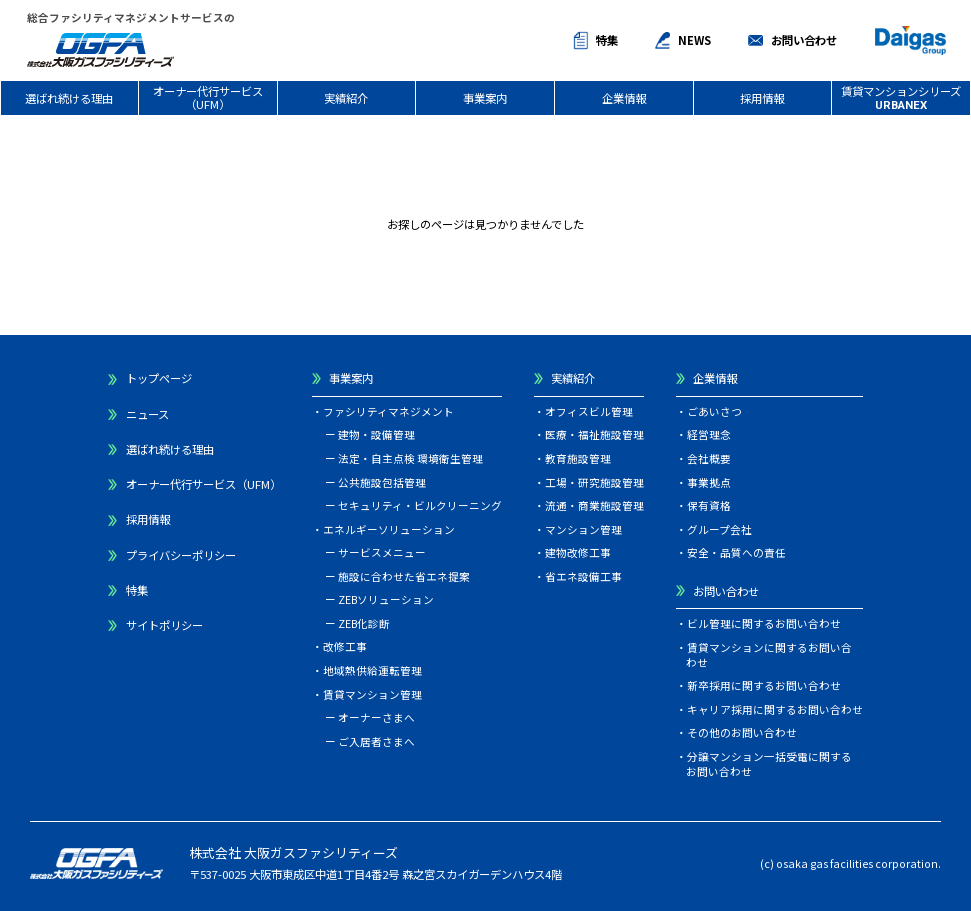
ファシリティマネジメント (388, 411)
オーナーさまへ (376, 717)
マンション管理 (583, 529)
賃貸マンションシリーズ (901, 98)
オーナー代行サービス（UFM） (208, 97)
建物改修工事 (578, 552)
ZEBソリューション (386, 599)
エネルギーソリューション (389, 529)
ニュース (147, 414)
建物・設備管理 (376, 434)
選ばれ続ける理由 (69, 98)
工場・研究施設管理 (594, 482)
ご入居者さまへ (376, 741)
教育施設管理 (578, 458)
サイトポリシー (164, 625)
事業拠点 (709, 482)
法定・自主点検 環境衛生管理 (410, 458)
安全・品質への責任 (736, 552)
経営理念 (709, 434)
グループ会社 (719, 529)
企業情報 (624, 98)
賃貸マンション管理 (372, 694)
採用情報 (762, 98)
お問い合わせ (804, 40)
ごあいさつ (714, 411)
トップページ (159, 378)
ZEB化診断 (364, 623)
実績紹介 (346, 98)
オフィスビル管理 (589, 411)
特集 (607, 40)
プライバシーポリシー (181, 555)
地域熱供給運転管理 (372, 670)
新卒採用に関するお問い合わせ (764, 685)
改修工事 (345, 646)
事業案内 (485, 98)
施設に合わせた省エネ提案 (404, 576)
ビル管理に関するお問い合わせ (764, 623)
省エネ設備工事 (583, 576)
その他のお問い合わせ (742, 732)
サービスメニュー (382, 552)
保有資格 (709, 505)
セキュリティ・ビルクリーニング (420, 505)
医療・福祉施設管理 (594, 434)
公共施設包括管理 (382, 482)
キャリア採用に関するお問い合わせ (775, 709)
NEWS (694, 40)
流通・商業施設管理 (594, 505)
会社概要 (709, 458)
